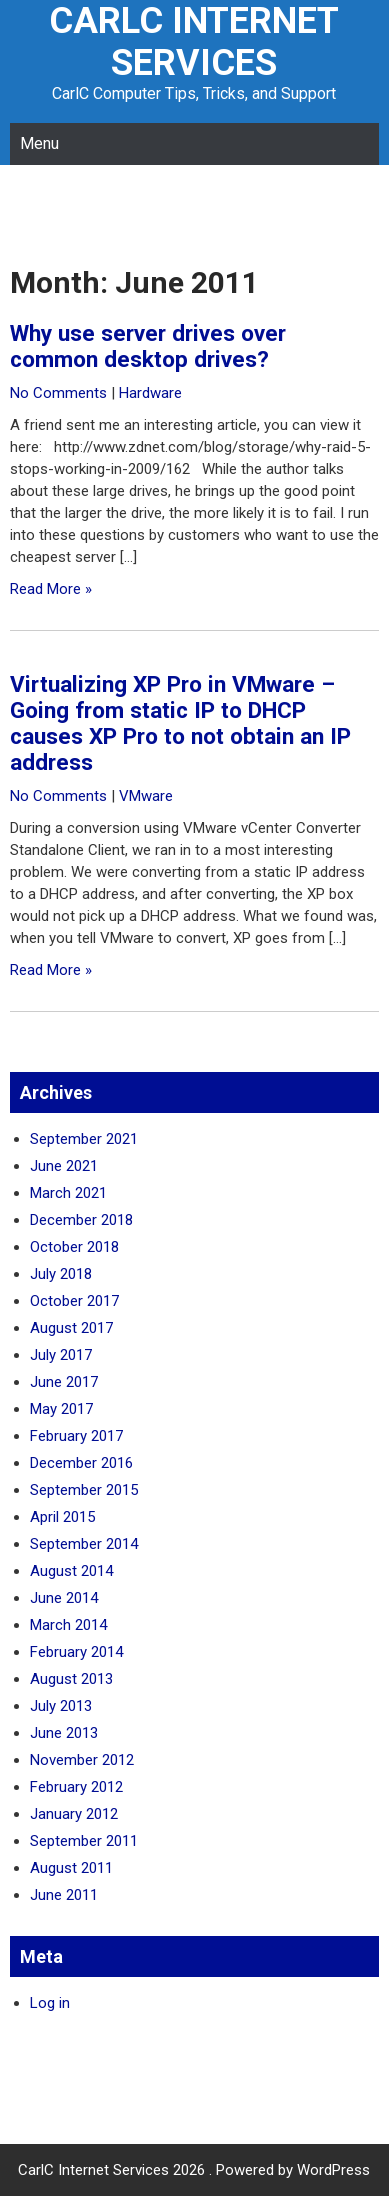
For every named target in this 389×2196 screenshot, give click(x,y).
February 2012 (76, 1787)
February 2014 (76, 1652)
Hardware (150, 393)
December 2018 (81, 1220)
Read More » (51, 589)
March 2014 (68, 1625)
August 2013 (71, 1679)
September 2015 (84, 1490)
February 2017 (76, 1436)
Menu (39, 143)
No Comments (58, 393)
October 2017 (74, 1301)
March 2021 (68, 1193)
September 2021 (84, 1139)
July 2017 (61, 1355)
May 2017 (61, 1409)
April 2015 (62, 1517)
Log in (50, 2003)
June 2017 (64, 1382)
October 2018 (74, 1247)
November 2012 (82, 1760)
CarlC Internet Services (194, 42)
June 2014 (64, 1598)
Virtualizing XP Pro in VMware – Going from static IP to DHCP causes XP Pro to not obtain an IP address (180, 723)
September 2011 (84, 1841)
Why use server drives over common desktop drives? (148, 346)
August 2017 (71, 1328)
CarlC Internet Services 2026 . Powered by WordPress (194, 2170)
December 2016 (81, 1463)
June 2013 (64, 1733)
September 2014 (84, 1544)
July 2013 (61, 1706)
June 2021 (64, 1166)
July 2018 (61, 1274)
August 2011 (71, 1868)
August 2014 (71, 1571)
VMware (146, 796)
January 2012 (74, 1814)
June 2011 (64, 1895)
